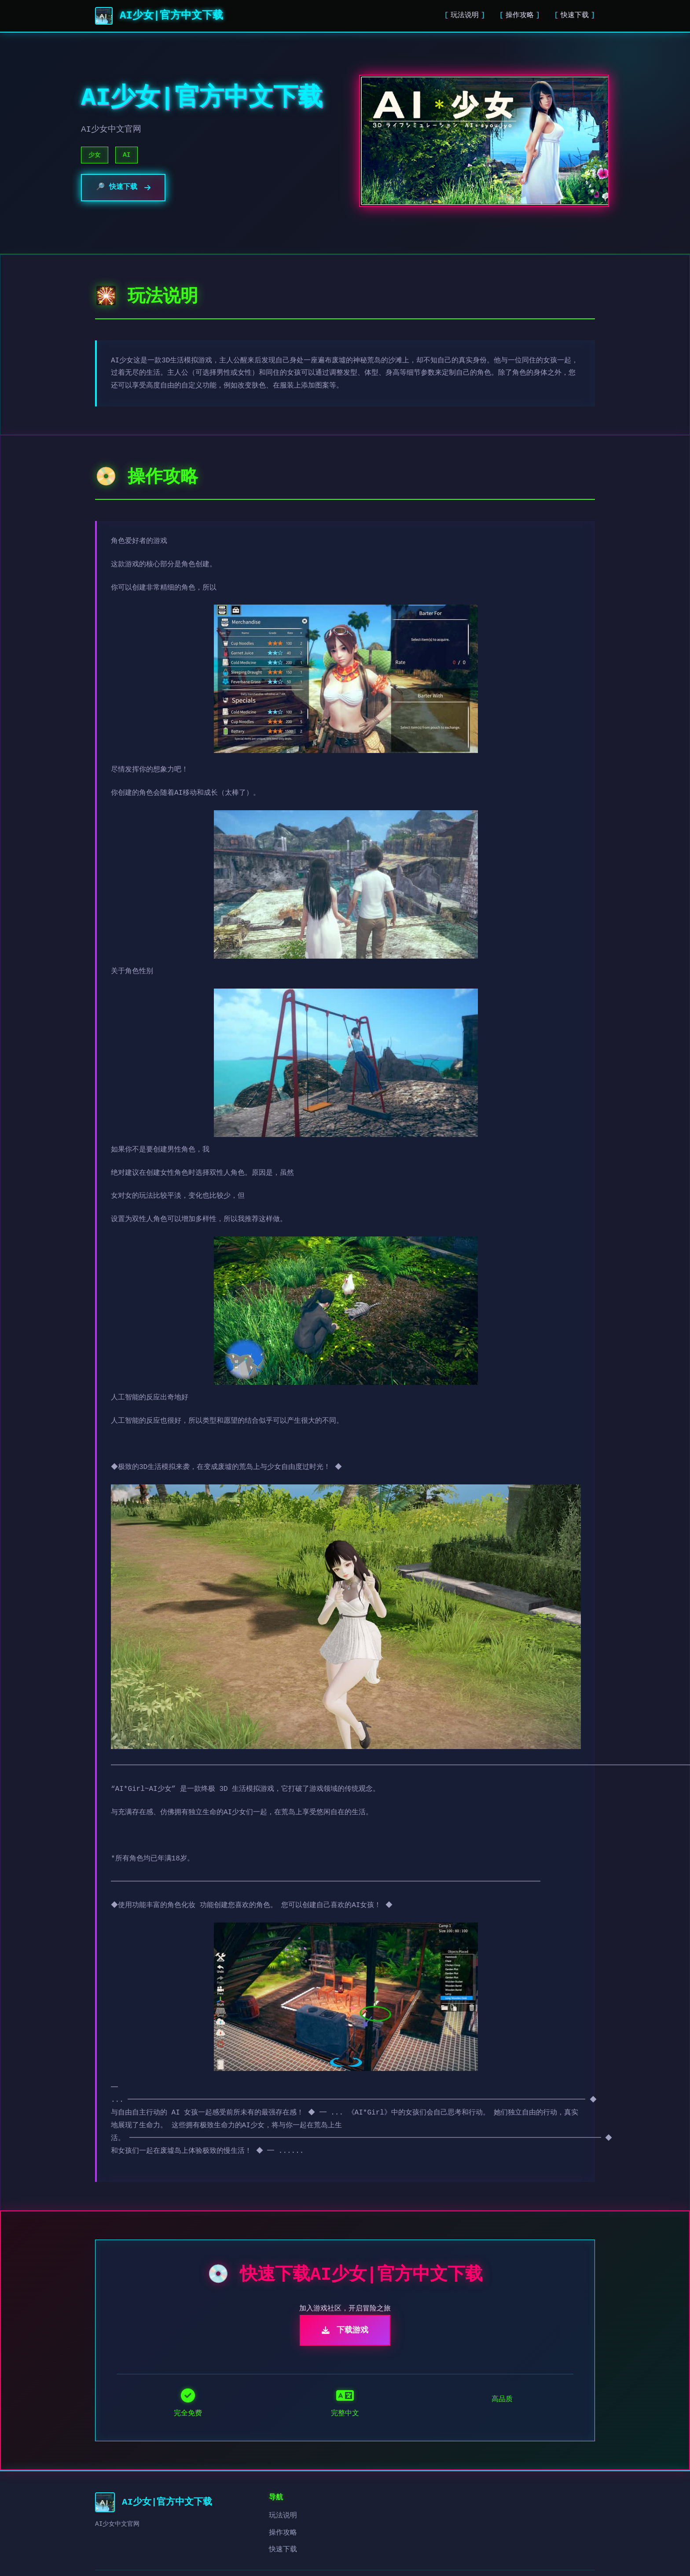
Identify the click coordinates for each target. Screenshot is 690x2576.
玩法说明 (465, 15)
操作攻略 (520, 15)
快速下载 (575, 15)
